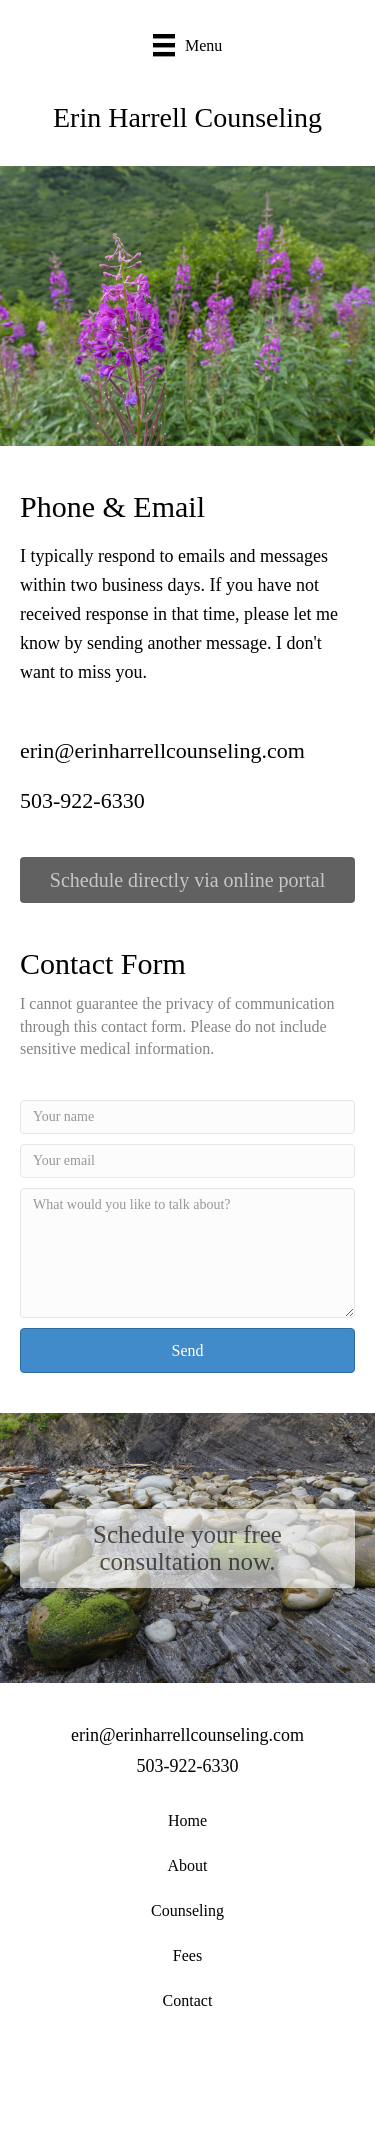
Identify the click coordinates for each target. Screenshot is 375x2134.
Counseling (187, 1910)
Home (187, 1820)
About (188, 1865)
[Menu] (188, 45)
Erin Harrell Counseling (187, 117)
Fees (187, 1955)
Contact (188, 2000)
